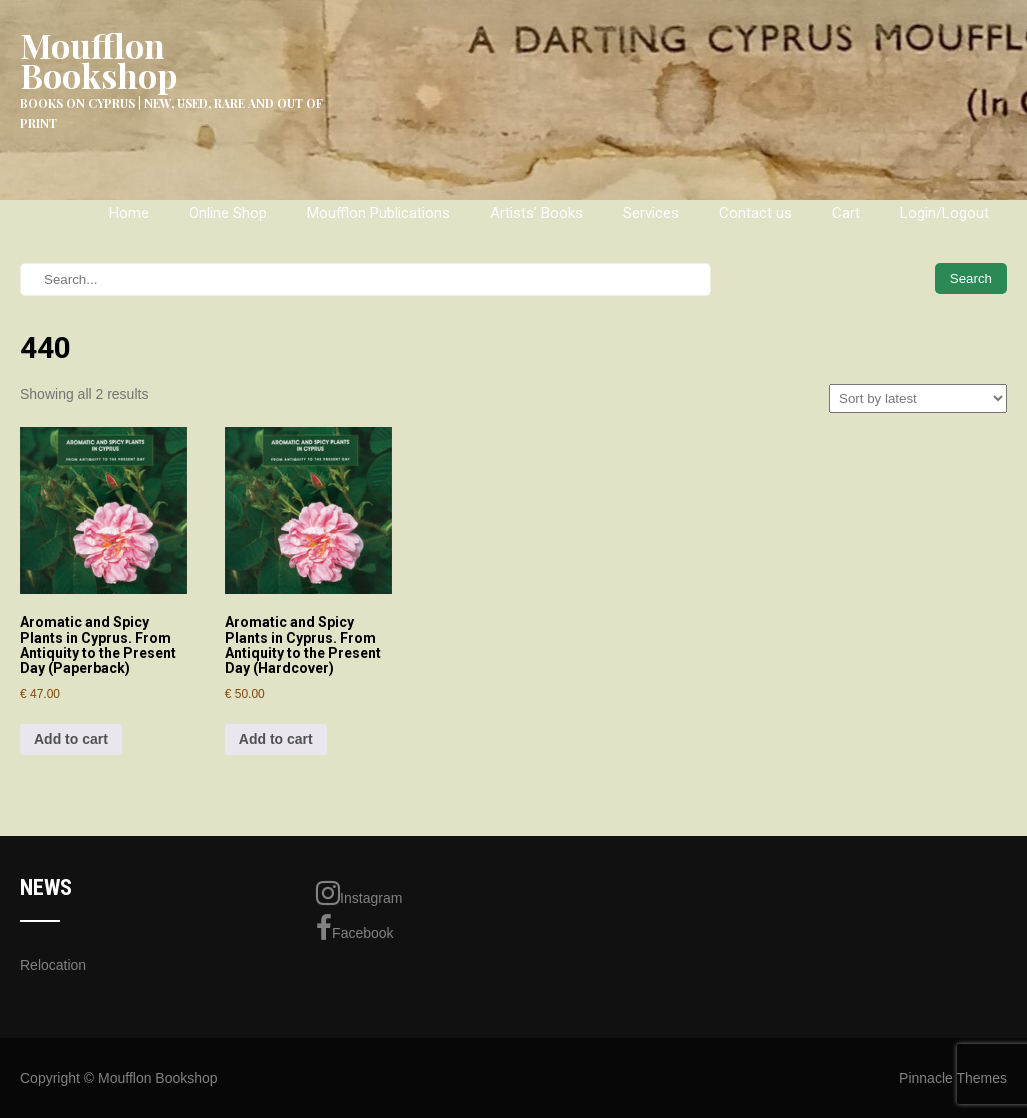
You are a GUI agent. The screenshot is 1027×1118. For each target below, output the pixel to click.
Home (129, 213)
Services (651, 213)
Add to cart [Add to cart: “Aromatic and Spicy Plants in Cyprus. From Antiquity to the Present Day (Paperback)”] (71, 739)
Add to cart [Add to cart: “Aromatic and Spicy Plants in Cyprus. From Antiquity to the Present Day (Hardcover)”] (276, 739)
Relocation (53, 965)
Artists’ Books (536, 213)
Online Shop (228, 213)
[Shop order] (918, 398)
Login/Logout (944, 213)
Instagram (359, 893)
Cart (846, 213)
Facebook (354, 928)
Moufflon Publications (378, 213)
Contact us (755, 213)
